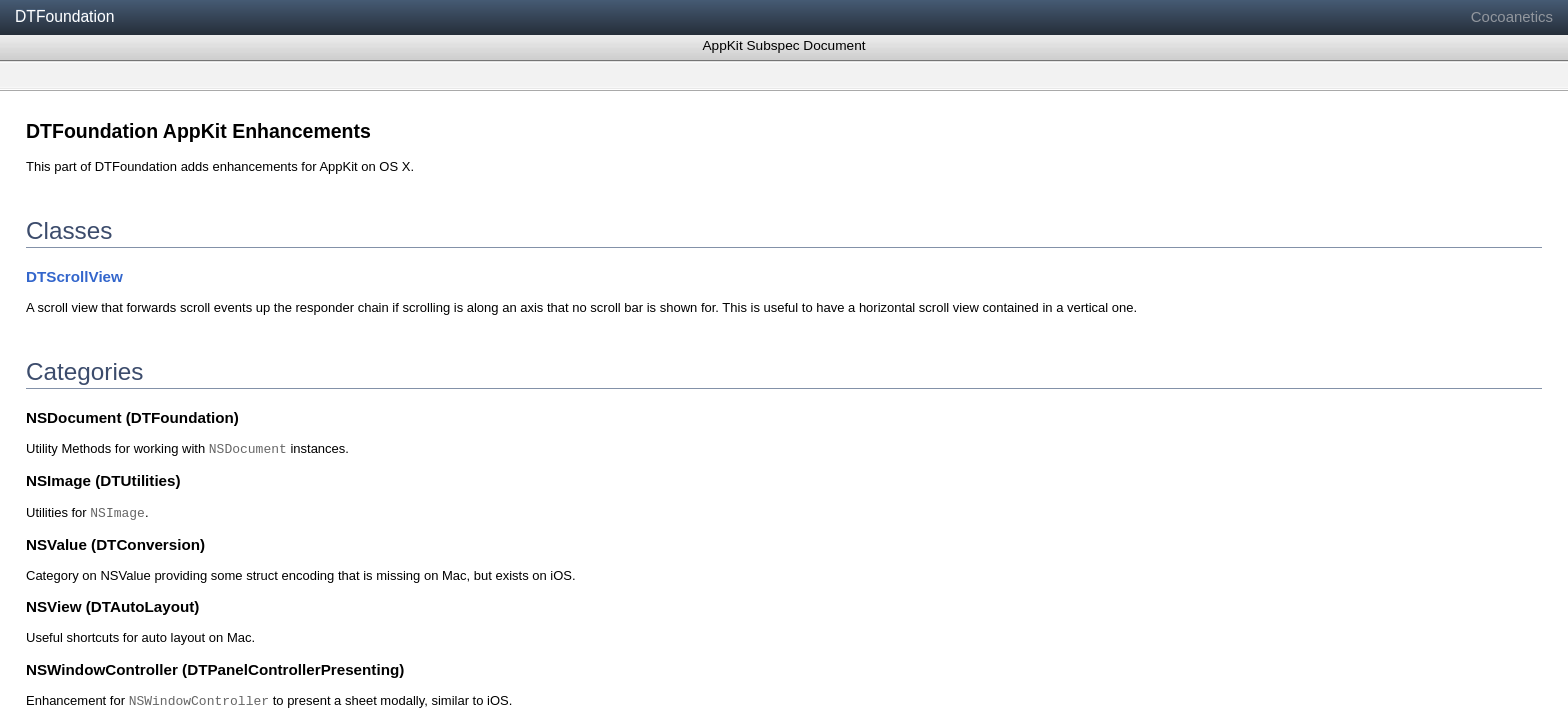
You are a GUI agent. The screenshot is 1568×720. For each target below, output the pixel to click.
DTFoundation (64, 16)
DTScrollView (74, 276)
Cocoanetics (1512, 16)
